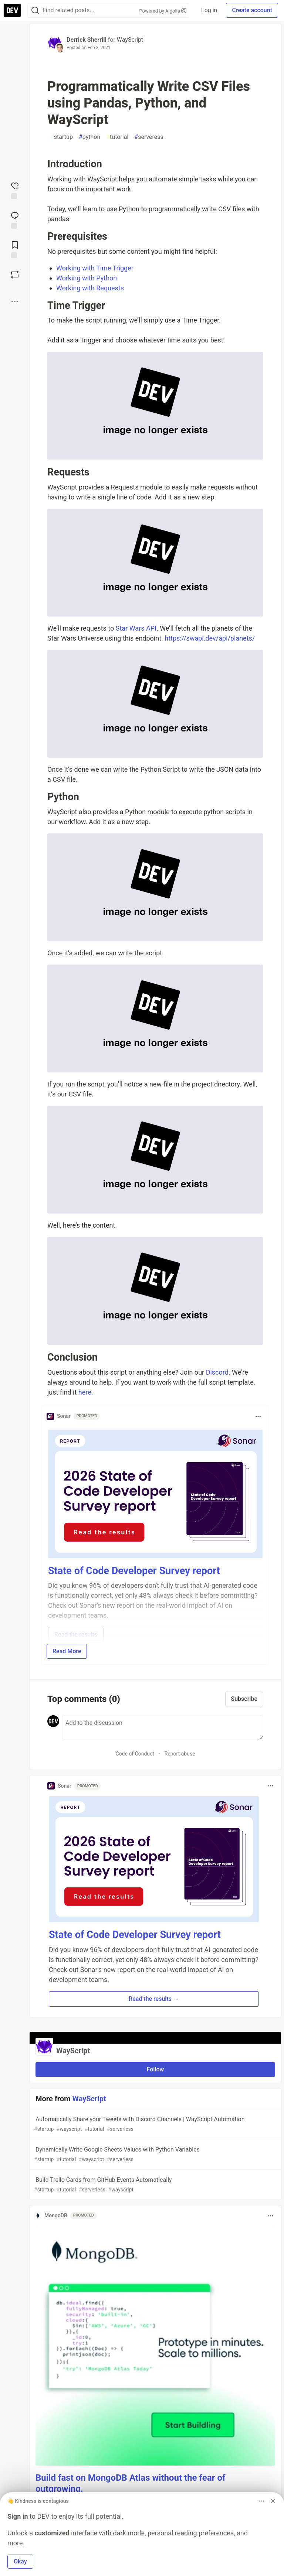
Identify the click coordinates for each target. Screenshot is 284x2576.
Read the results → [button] (154, 1998)
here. (85, 1392)
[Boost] (15, 274)
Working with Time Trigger (94, 268)
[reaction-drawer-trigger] (14, 190)
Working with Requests (90, 288)
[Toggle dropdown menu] (258, 1416)
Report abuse (180, 1754)
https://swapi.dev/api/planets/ (210, 638)
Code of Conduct (134, 1754)
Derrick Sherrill (86, 39)
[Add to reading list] (15, 249)
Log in (209, 10)
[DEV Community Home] (12, 10)
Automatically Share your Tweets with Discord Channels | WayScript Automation (154, 2124)
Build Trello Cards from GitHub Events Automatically (154, 2185)
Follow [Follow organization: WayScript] (155, 2069)
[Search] (35, 10)
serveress (148, 137)
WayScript (130, 39)
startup (61, 137)
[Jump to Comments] (15, 219)
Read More (67, 1651)
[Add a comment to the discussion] (162, 1727)
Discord (217, 1372)
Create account (252, 10)
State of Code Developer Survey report (134, 1571)
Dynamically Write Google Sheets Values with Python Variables (154, 2154)
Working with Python (86, 278)
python (89, 137)
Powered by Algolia (163, 11)
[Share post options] (14, 301)
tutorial (117, 137)
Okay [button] (20, 2561)
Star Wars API (136, 628)
